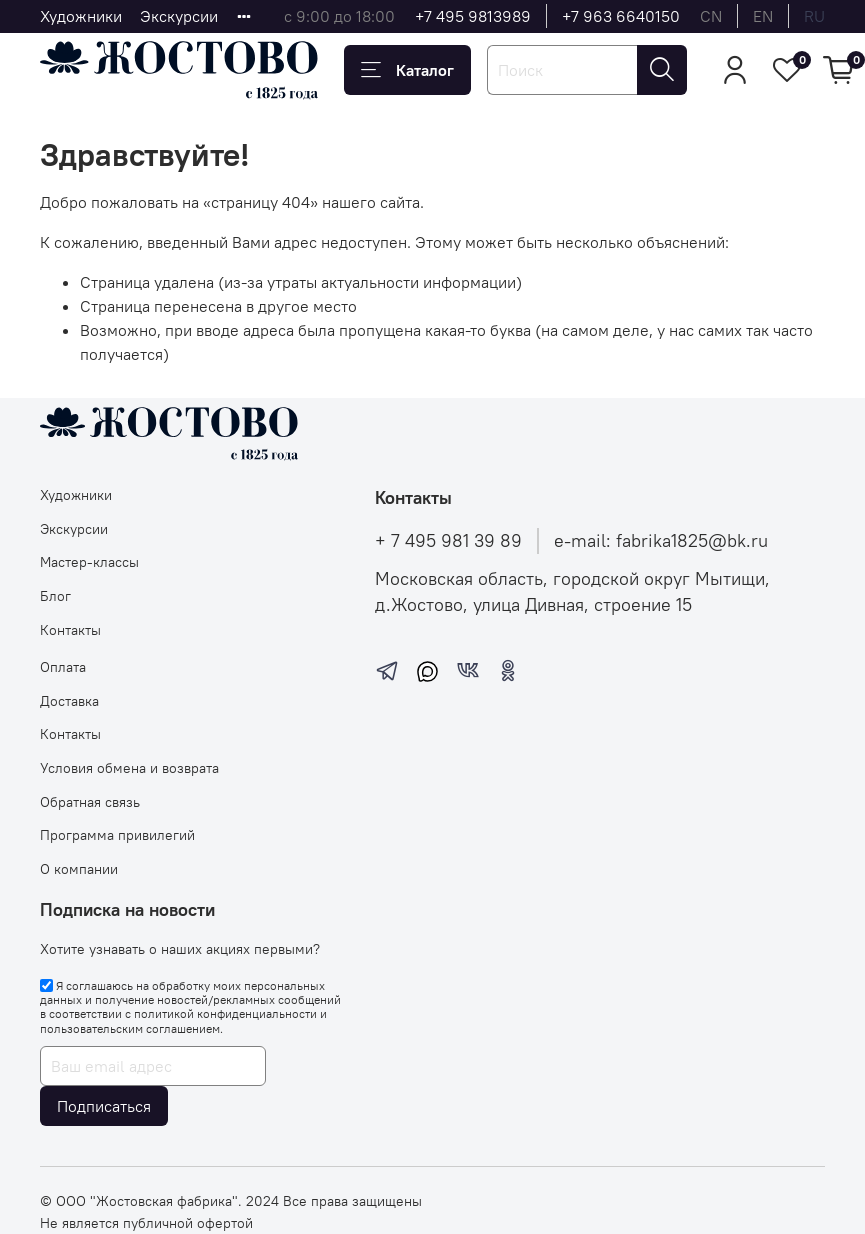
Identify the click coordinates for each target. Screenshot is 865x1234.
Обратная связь (90, 802)
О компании (79, 869)
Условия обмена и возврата (129, 768)
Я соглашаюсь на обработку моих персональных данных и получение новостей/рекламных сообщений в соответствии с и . (190, 1007)
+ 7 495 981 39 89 (448, 541)
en (763, 16)
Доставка (69, 701)
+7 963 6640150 (621, 16)
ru (814, 16)
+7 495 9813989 (473, 16)
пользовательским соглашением (130, 1028)
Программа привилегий (117, 835)
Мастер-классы (89, 562)
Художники (81, 16)
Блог (55, 596)
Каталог (407, 70)
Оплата (63, 667)
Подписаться (104, 1106)
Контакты (70, 630)
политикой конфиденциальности (225, 1013)
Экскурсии (179, 16)
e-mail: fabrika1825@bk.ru (661, 541)
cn (711, 16)
